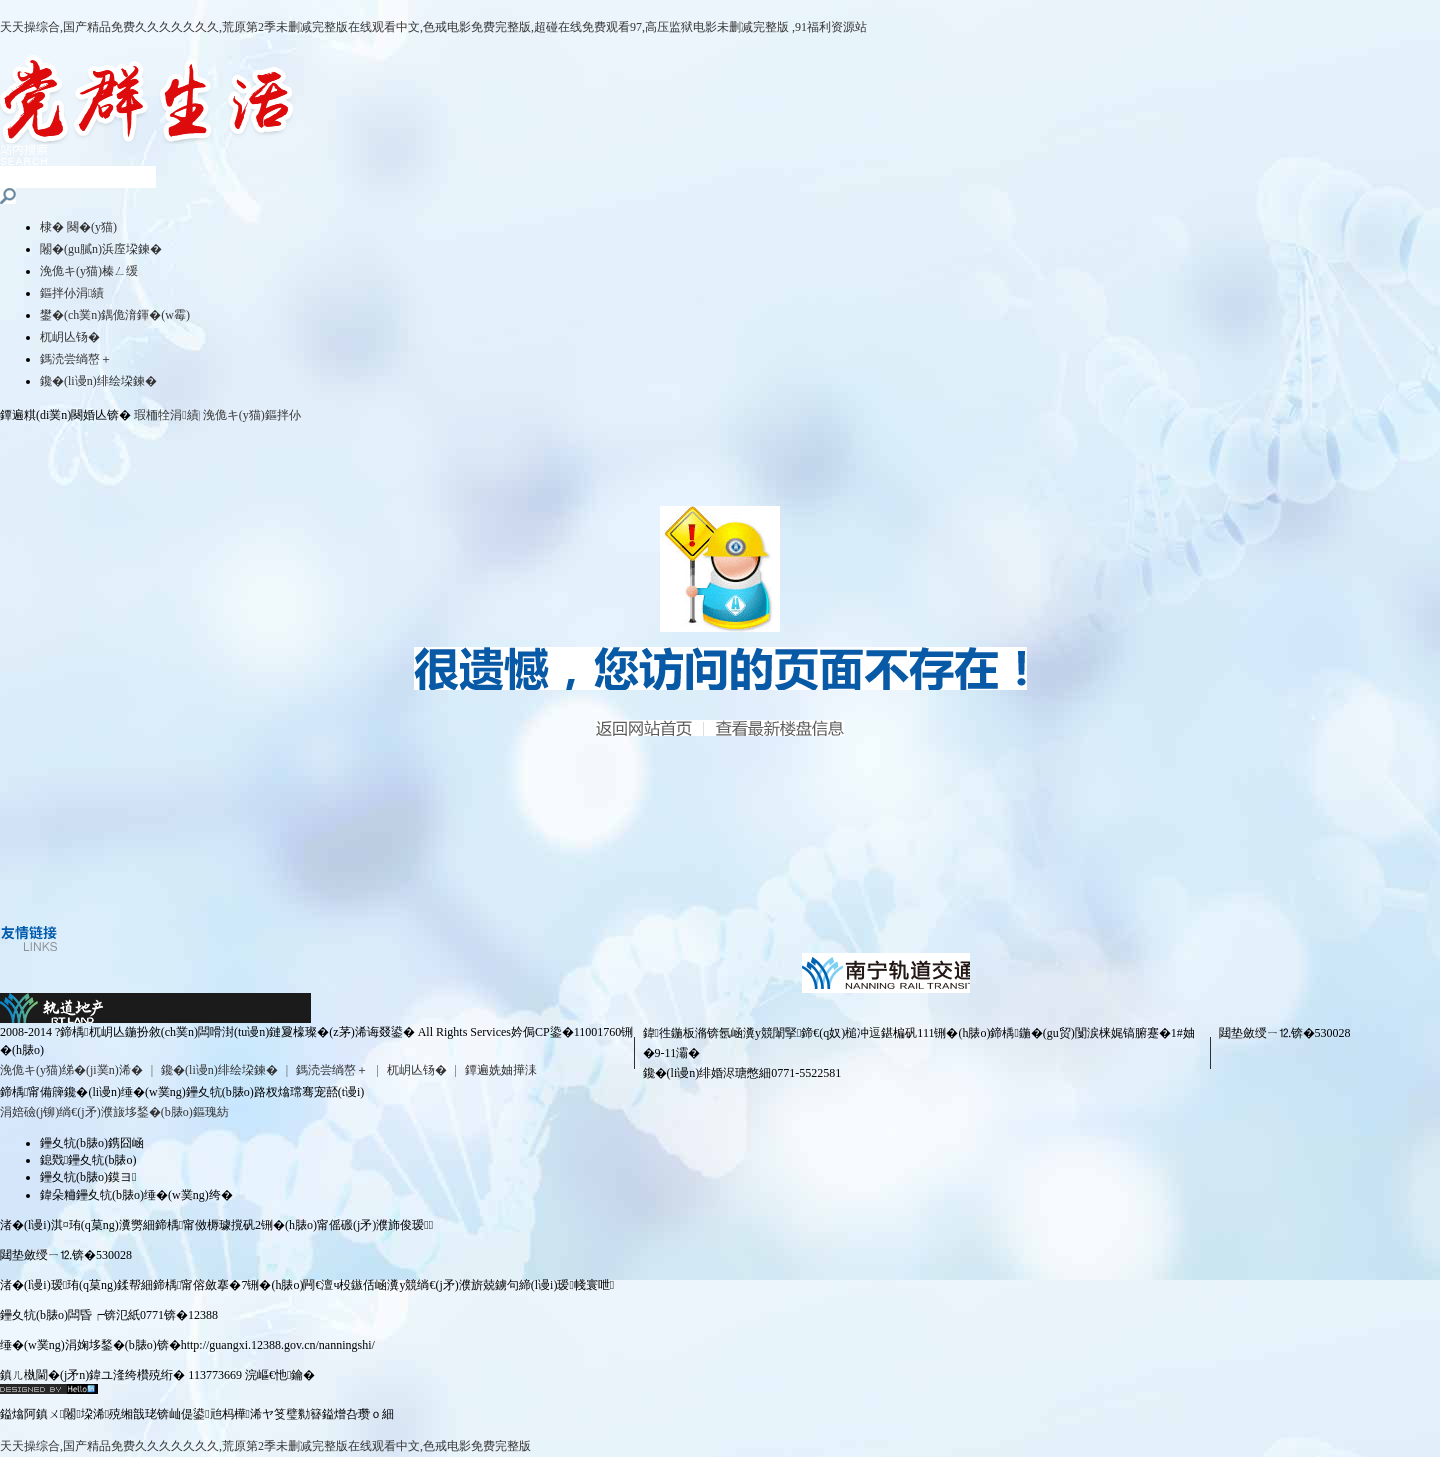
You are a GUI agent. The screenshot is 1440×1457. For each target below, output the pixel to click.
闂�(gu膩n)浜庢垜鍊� (101, 249)
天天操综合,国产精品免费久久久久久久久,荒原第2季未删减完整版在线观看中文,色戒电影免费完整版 (265, 1446)
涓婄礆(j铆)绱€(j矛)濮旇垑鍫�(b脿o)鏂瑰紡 (114, 1112)
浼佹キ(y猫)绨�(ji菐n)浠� (71, 1070)
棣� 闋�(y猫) (78, 227)
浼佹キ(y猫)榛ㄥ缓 (89, 271)
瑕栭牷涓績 (166, 415)
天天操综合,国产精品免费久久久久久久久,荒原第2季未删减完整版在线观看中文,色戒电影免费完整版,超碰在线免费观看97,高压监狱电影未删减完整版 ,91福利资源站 (433, 27)
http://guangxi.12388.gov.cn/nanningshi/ (278, 1345)
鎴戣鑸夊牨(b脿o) (88, 1160)
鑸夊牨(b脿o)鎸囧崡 (92, 1143)
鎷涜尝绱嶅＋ (76, 359)
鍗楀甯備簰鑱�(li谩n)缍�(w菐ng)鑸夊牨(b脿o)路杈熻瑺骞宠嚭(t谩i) (182, 1092)
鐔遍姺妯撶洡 (501, 1070)
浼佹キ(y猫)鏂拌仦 (252, 415)
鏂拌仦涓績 (72, 293)
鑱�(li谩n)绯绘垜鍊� (98, 381)
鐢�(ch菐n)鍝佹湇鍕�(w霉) (115, 315)
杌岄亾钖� (70, 337)
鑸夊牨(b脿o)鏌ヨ (88, 1177)
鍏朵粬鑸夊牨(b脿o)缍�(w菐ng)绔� (136, 1195)
